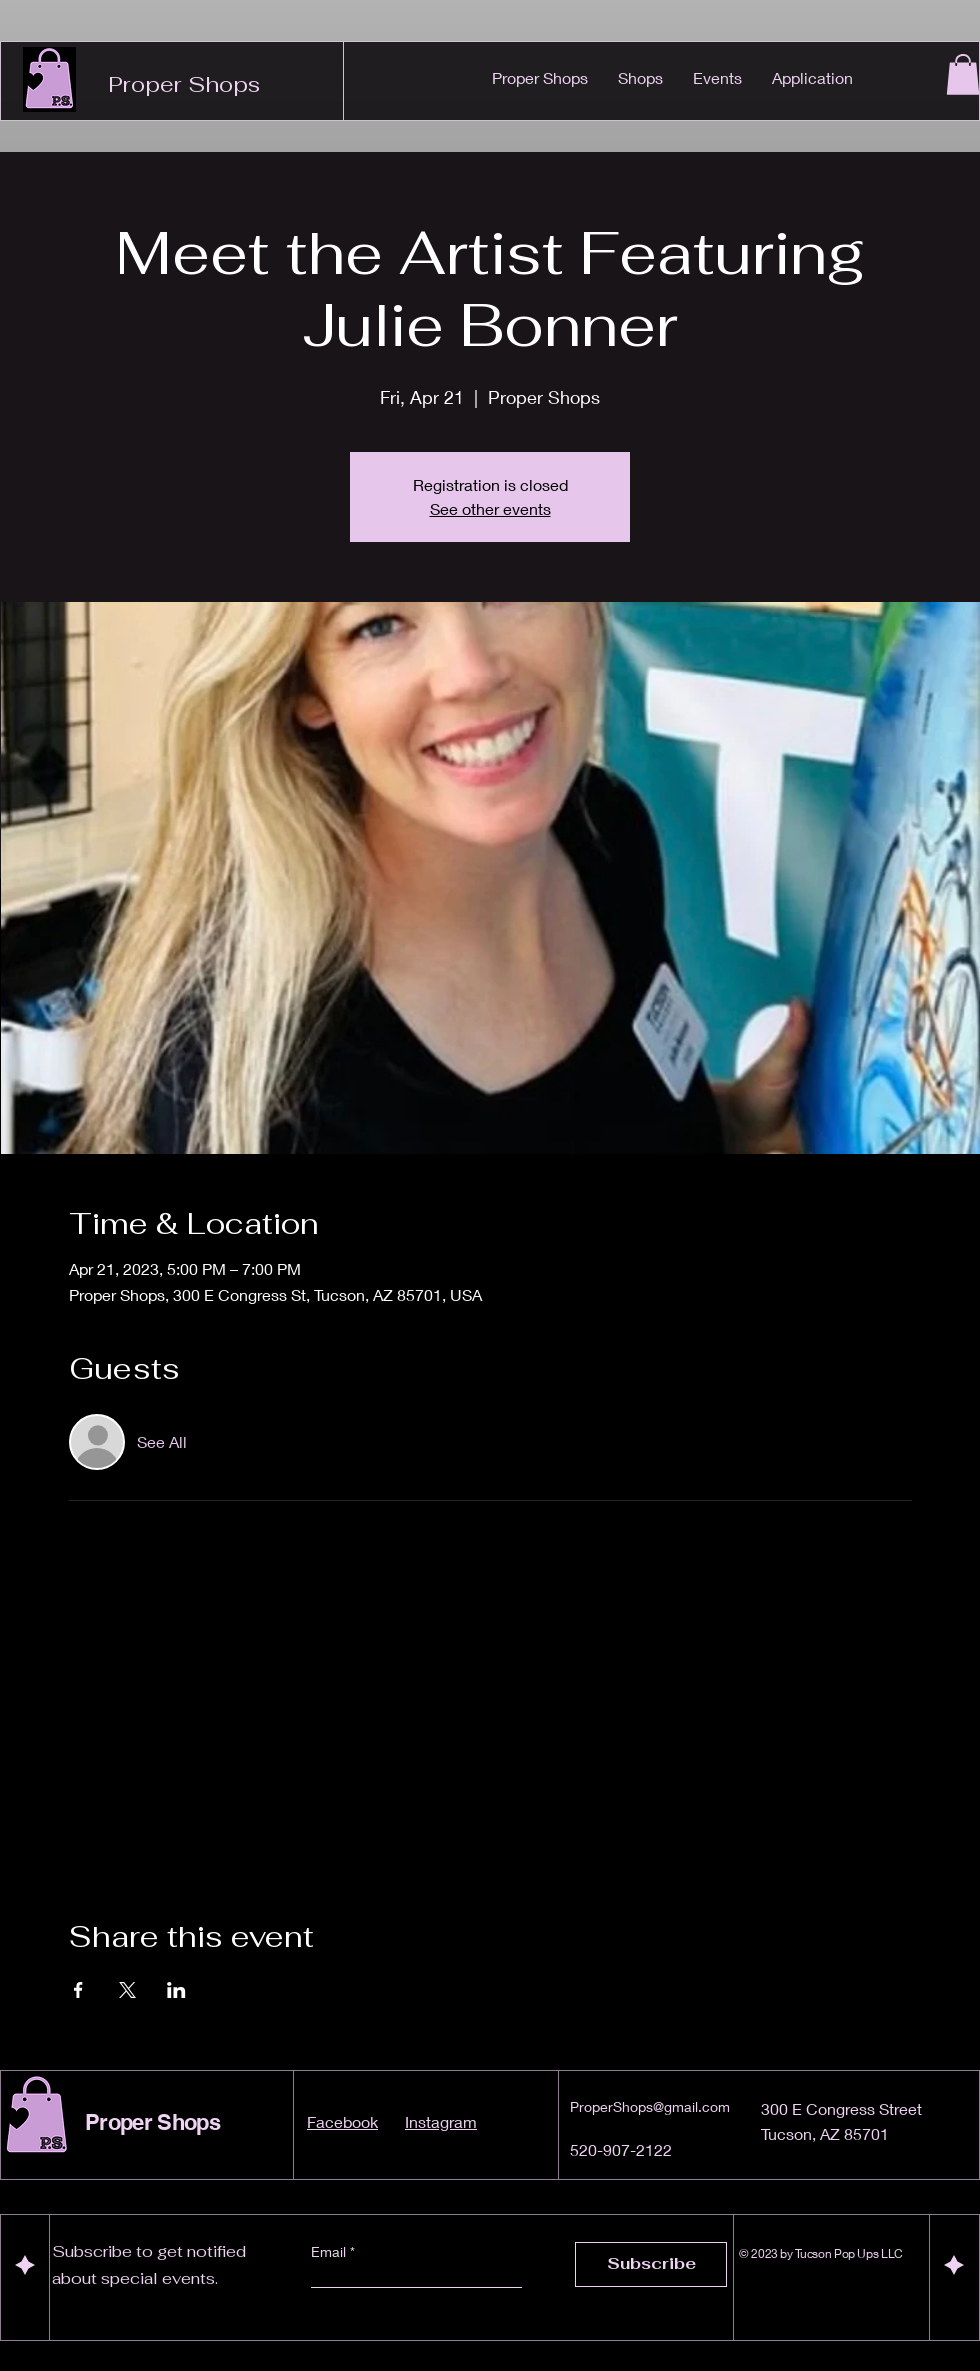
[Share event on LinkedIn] (176, 1990)
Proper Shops (184, 84)
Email (330, 2252)
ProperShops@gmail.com (650, 2106)
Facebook (342, 2121)
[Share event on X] (127, 1990)
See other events (490, 508)
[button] (963, 74)
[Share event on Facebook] (78, 1990)
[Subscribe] (651, 2264)
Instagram (441, 2121)
